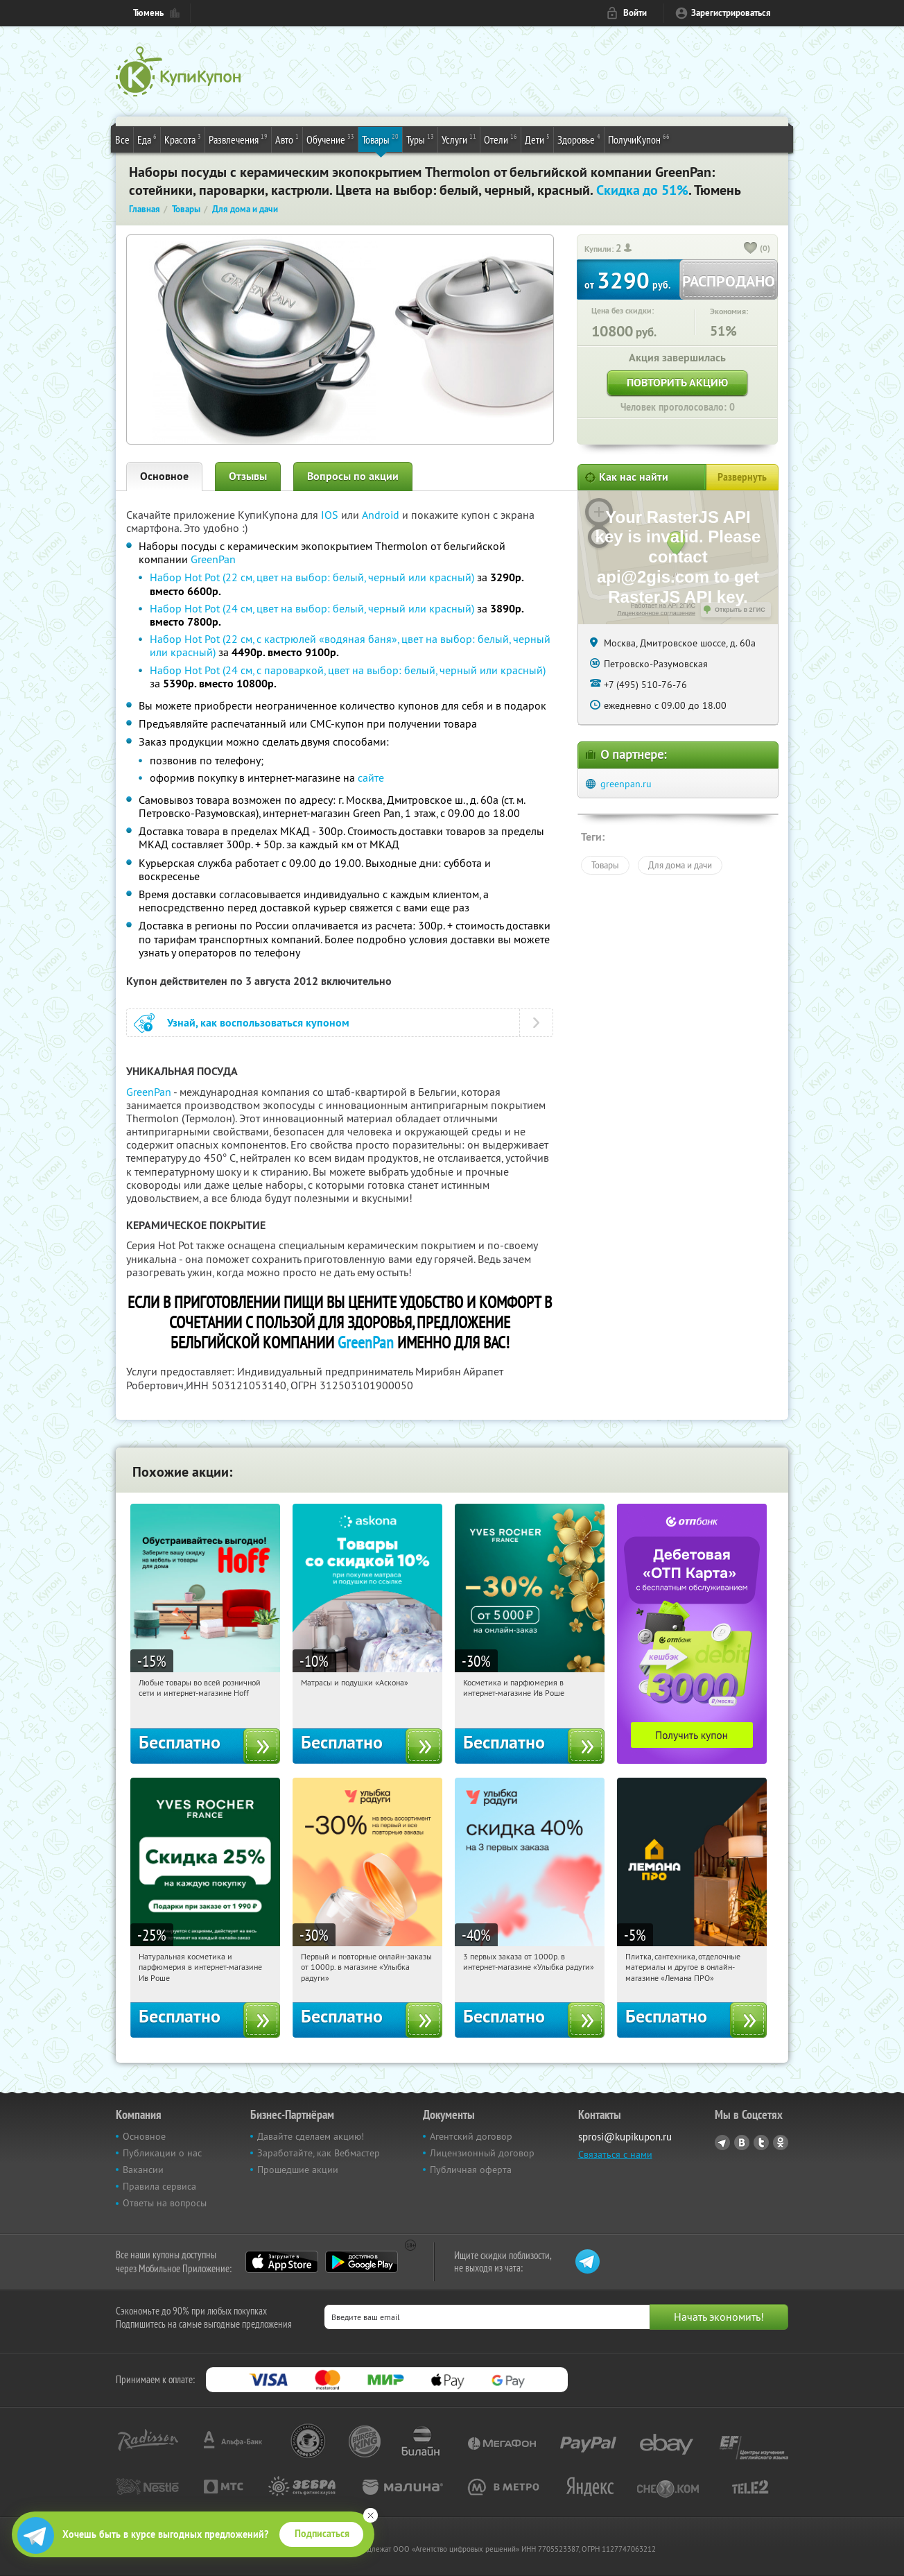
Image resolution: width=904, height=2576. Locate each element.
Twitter (761, 2142)
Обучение (330, 138)
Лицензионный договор (482, 2153)
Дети (537, 138)
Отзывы (248, 476)
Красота (182, 138)
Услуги (459, 138)
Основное (164, 476)
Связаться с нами (615, 2154)
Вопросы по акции (353, 476)
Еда (147, 138)
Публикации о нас (162, 2153)
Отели (500, 138)
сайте (371, 777)
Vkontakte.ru (741, 2142)
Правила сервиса (159, 2186)
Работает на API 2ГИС (663, 605)
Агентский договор (471, 2136)
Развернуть (742, 477)
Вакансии (143, 2169)
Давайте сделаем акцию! (310, 2136)
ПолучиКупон (639, 138)
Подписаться (322, 2533)
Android (382, 515)
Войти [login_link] (635, 13)
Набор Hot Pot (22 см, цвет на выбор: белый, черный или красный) (312, 577)
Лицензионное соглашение (656, 613)
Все (122, 139)
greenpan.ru (626, 784)
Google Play (361, 2262)
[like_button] (751, 249)
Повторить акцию (677, 382)
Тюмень (148, 13)
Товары (380, 138)
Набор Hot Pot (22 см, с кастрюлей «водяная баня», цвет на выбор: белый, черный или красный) (350, 645)
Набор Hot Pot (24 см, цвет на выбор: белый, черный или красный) (312, 608)
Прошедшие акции (297, 2169)
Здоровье (578, 138)
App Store (281, 2262)
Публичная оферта (471, 2169)
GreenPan (213, 559)
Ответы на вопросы (165, 2203)
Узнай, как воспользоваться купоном (258, 1022)
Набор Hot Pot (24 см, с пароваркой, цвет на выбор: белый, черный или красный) (348, 670)
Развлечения (238, 138)
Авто (287, 138)
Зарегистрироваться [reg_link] (731, 13)
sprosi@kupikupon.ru (625, 2136)
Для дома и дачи (680, 864)
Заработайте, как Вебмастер (318, 2153)
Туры (420, 138)
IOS (331, 515)
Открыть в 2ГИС (740, 609)
